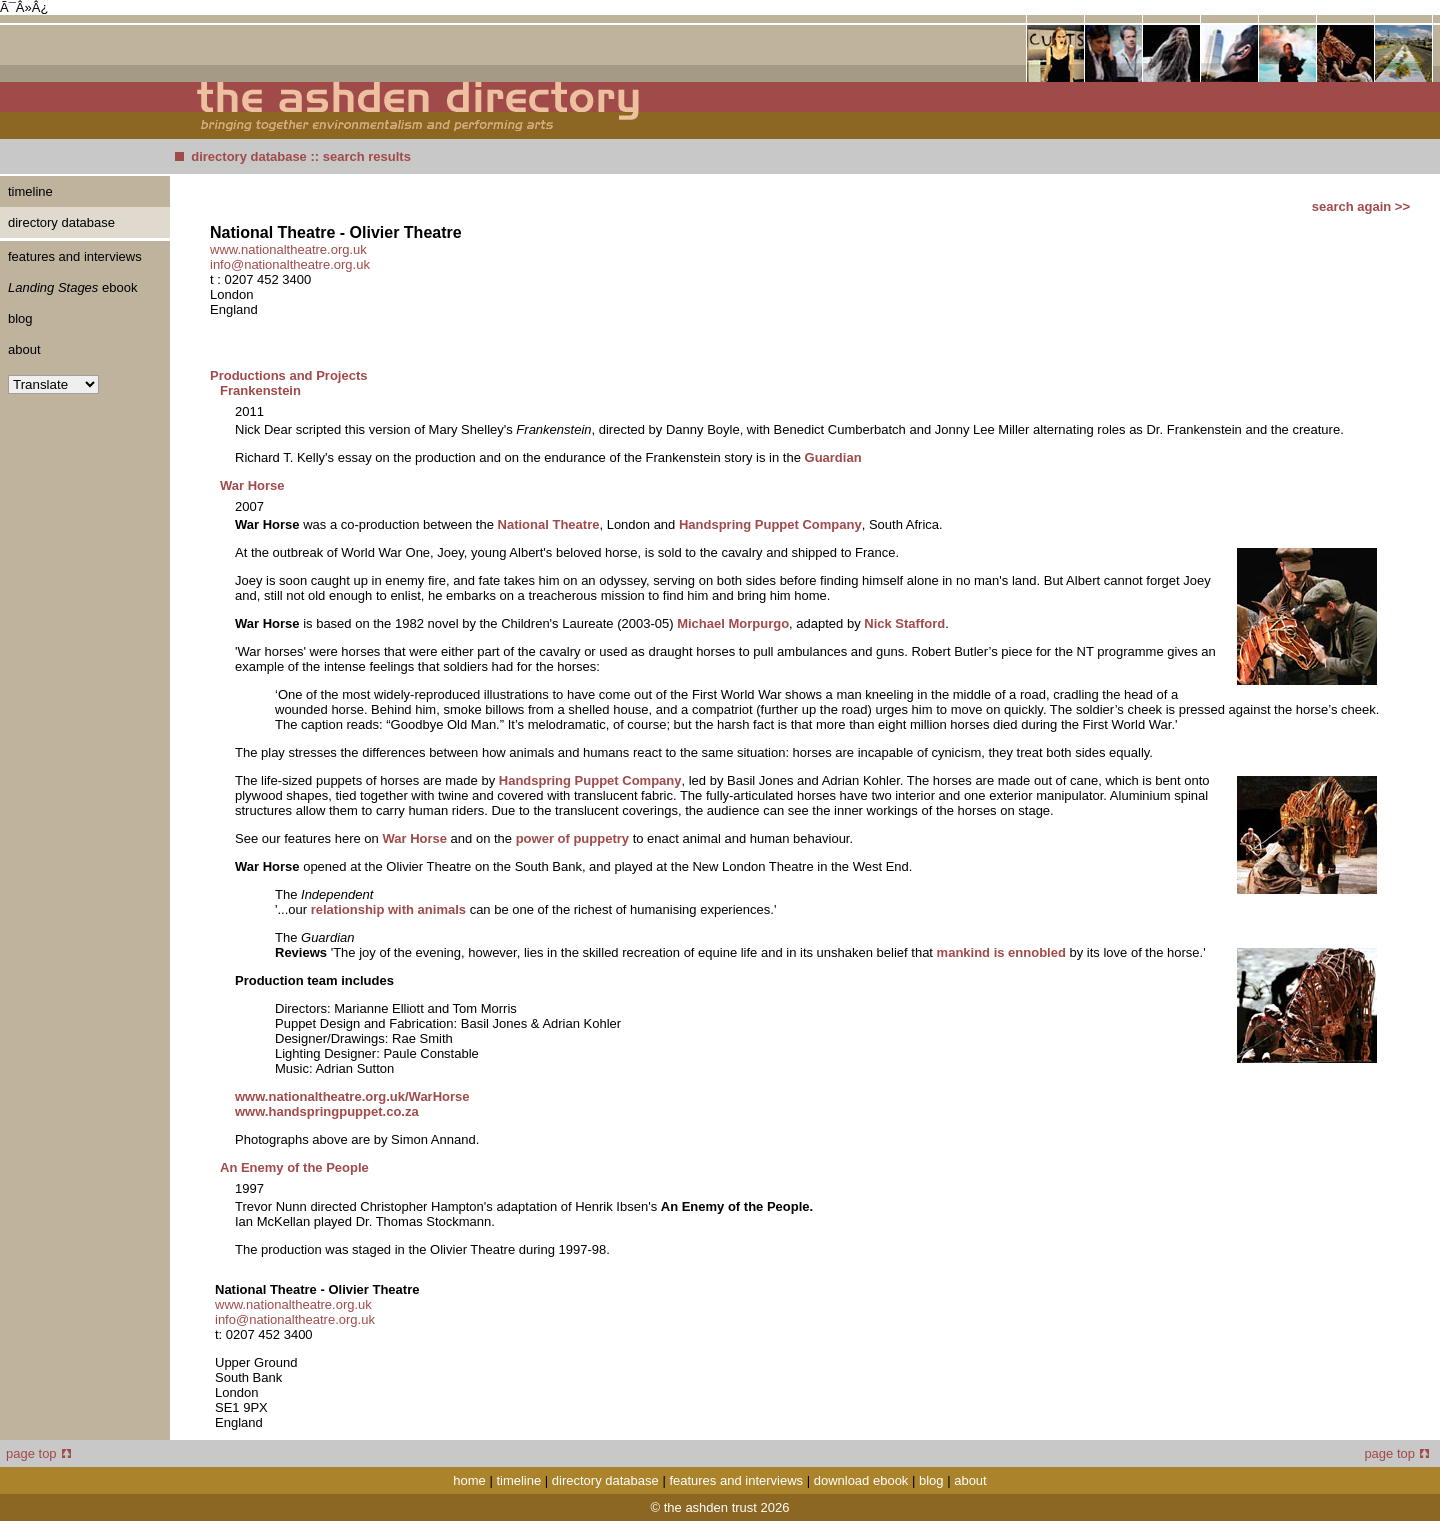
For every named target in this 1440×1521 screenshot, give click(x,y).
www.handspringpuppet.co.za (327, 1111)
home (469, 1480)
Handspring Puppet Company (770, 524)
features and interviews (75, 256)
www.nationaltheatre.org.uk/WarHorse (352, 1096)
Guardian (833, 457)
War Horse (252, 485)
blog (20, 318)
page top (38, 1453)
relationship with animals (388, 909)
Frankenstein (260, 390)
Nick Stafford (904, 623)
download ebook (861, 1480)
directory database (249, 156)
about (24, 349)
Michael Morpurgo (733, 623)
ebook (72, 287)
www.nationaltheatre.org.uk (288, 249)
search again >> (1361, 206)
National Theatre (549, 524)
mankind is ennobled (1001, 952)
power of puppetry (574, 838)
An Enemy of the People (294, 1167)
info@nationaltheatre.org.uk (290, 264)
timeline (30, 191)
